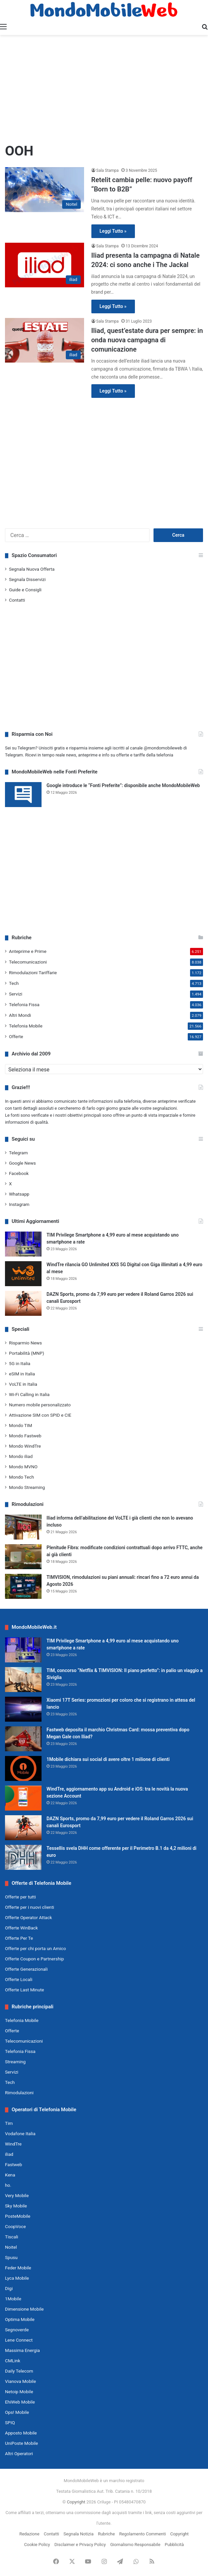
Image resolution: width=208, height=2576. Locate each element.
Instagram (19, 1204)
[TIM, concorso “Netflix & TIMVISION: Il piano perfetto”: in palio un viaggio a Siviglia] (23, 1679)
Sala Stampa (107, 170)
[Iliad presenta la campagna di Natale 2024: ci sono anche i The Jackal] (44, 265)
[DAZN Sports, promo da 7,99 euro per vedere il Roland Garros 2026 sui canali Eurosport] (23, 1303)
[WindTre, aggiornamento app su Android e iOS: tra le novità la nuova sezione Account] (23, 1798)
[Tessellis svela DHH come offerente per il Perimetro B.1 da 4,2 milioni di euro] (23, 1857)
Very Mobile (17, 2195)
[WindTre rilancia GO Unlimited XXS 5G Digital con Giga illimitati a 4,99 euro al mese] (23, 1273)
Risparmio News (25, 1342)
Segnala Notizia (78, 2533)
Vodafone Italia (20, 2133)
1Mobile (13, 2298)
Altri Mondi (20, 1015)
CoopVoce (15, 2226)
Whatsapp (19, 1194)
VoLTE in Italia (23, 1384)
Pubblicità (174, 2544)
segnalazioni (165, 1108)
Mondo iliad (21, 1456)
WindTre (13, 2144)
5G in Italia (19, 1363)
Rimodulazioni (19, 2092)
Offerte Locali (18, 1979)
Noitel (11, 2247)
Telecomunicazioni (28, 962)
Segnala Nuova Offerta (31, 569)
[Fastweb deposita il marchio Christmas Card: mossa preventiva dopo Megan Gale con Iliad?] (23, 1738)
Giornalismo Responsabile (135, 2544)
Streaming (15, 2061)
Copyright (76, 2501)
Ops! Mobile (17, 2412)
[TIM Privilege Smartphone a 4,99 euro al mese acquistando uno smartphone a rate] (23, 1244)
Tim (9, 2123)
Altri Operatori (19, 2453)
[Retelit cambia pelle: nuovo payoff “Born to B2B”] (44, 189)
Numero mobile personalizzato (40, 1404)
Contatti (17, 600)
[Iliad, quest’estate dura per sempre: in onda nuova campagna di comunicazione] (44, 340)
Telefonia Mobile (26, 1025)
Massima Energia (22, 2350)
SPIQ (10, 2422)
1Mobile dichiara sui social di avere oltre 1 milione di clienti (108, 1759)
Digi (9, 2288)
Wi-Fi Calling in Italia (29, 1394)
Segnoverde (17, 2329)
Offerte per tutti (20, 1896)
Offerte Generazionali (26, 1969)
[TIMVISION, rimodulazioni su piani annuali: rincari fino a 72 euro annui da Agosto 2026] (23, 1586)
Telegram (18, 1152)
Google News (22, 1163)
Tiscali (11, 2236)
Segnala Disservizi (27, 579)
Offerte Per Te (19, 1938)
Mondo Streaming (27, 1487)
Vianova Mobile (20, 2381)
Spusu (11, 2257)
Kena (10, 2174)
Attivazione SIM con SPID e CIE (40, 1415)
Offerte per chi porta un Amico (35, 1948)
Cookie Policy (37, 2544)
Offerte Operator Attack (28, 1917)
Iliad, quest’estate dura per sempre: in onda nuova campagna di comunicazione (147, 340)
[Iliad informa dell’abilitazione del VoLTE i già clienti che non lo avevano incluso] (23, 1527)
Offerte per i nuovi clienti (29, 1907)
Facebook (19, 1173)
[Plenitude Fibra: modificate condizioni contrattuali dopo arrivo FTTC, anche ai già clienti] (23, 1556)
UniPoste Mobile (21, 2443)
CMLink (12, 2360)
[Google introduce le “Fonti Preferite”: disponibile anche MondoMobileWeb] (23, 794)
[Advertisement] (104, 88)
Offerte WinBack (21, 1927)
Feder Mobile (18, 2267)
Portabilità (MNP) (26, 1353)
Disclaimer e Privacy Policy (80, 2544)
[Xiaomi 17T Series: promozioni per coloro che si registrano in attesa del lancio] (23, 1709)
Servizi (15, 994)
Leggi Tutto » (113, 231)
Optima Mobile (20, 2319)
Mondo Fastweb (25, 1435)
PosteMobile (17, 2216)
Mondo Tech (21, 1477)
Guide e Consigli (25, 589)
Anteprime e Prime (28, 951)
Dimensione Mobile (24, 2309)
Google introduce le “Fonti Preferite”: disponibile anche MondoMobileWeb (123, 785)
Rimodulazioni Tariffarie (33, 972)
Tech (14, 983)
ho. (8, 2185)
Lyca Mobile (17, 2278)
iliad (9, 2154)
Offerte (16, 1036)
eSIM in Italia (22, 1373)
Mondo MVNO (23, 1466)
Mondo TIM (20, 1425)
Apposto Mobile (21, 2432)
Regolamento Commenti (142, 2533)
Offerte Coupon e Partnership (34, 1958)
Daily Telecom (19, 2371)
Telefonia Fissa (24, 1004)
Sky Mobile (16, 2205)
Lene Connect (19, 2340)
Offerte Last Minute (24, 1989)
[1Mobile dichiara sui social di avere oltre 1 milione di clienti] (23, 1768)
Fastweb (13, 2164)
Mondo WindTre (25, 1446)
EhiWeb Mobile (20, 2402)
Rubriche (106, 2533)
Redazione (29, 2533)
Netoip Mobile (19, 2391)
